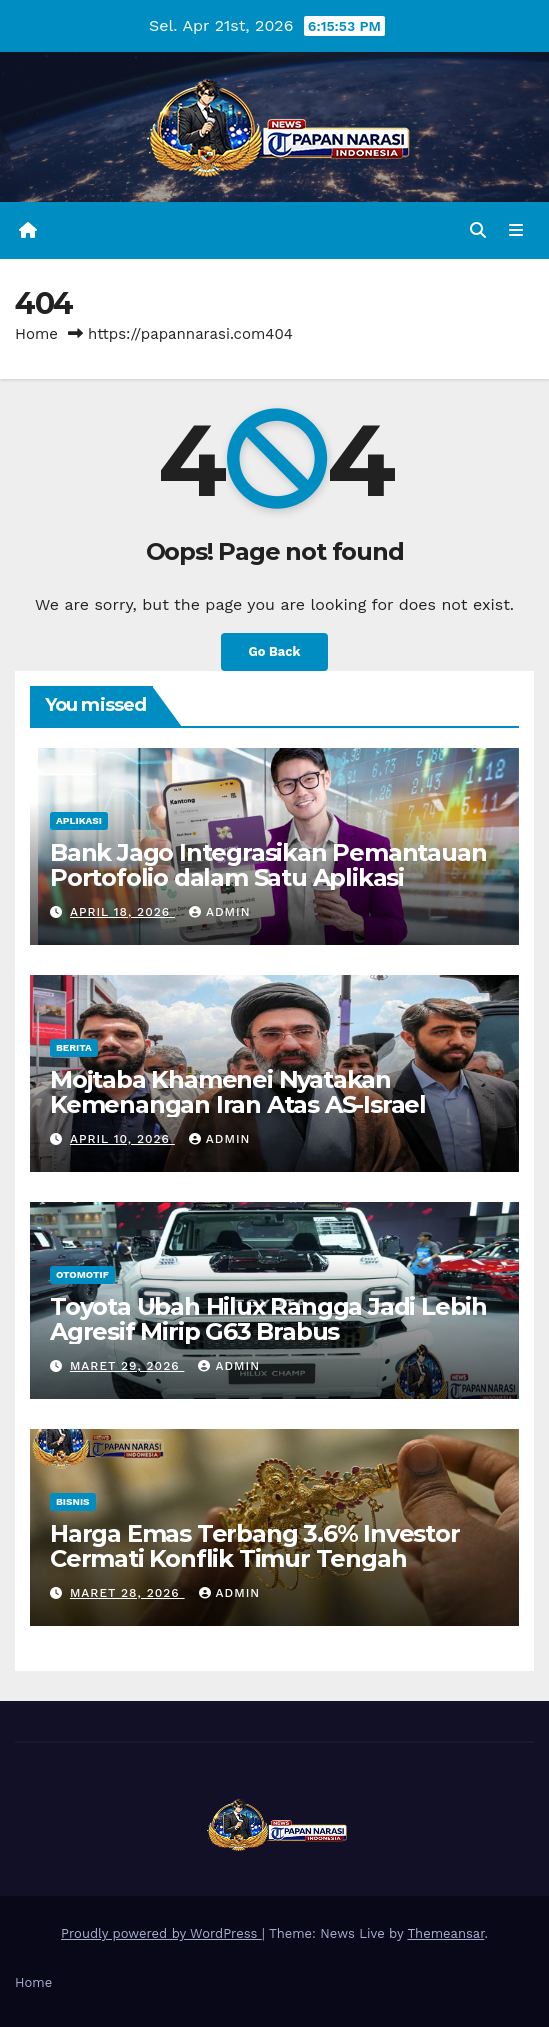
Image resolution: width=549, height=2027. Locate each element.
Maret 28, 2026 (127, 1593)
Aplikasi (79, 820)
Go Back (275, 651)
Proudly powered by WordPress (161, 1933)
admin (220, 912)
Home (36, 334)
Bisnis (73, 1501)
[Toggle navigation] (516, 231)
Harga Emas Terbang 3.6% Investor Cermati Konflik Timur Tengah (255, 1546)
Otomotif (82, 1274)
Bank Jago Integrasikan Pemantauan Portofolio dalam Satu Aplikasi (268, 865)
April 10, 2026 (122, 1139)
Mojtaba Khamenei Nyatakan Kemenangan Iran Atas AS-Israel (238, 1092)
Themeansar (446, 1933)
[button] (478, 230)
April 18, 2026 (122, 912)
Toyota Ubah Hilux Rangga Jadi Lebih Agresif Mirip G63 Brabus (268, 1319)
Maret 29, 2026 (127, 1366)
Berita (74, 1047)
